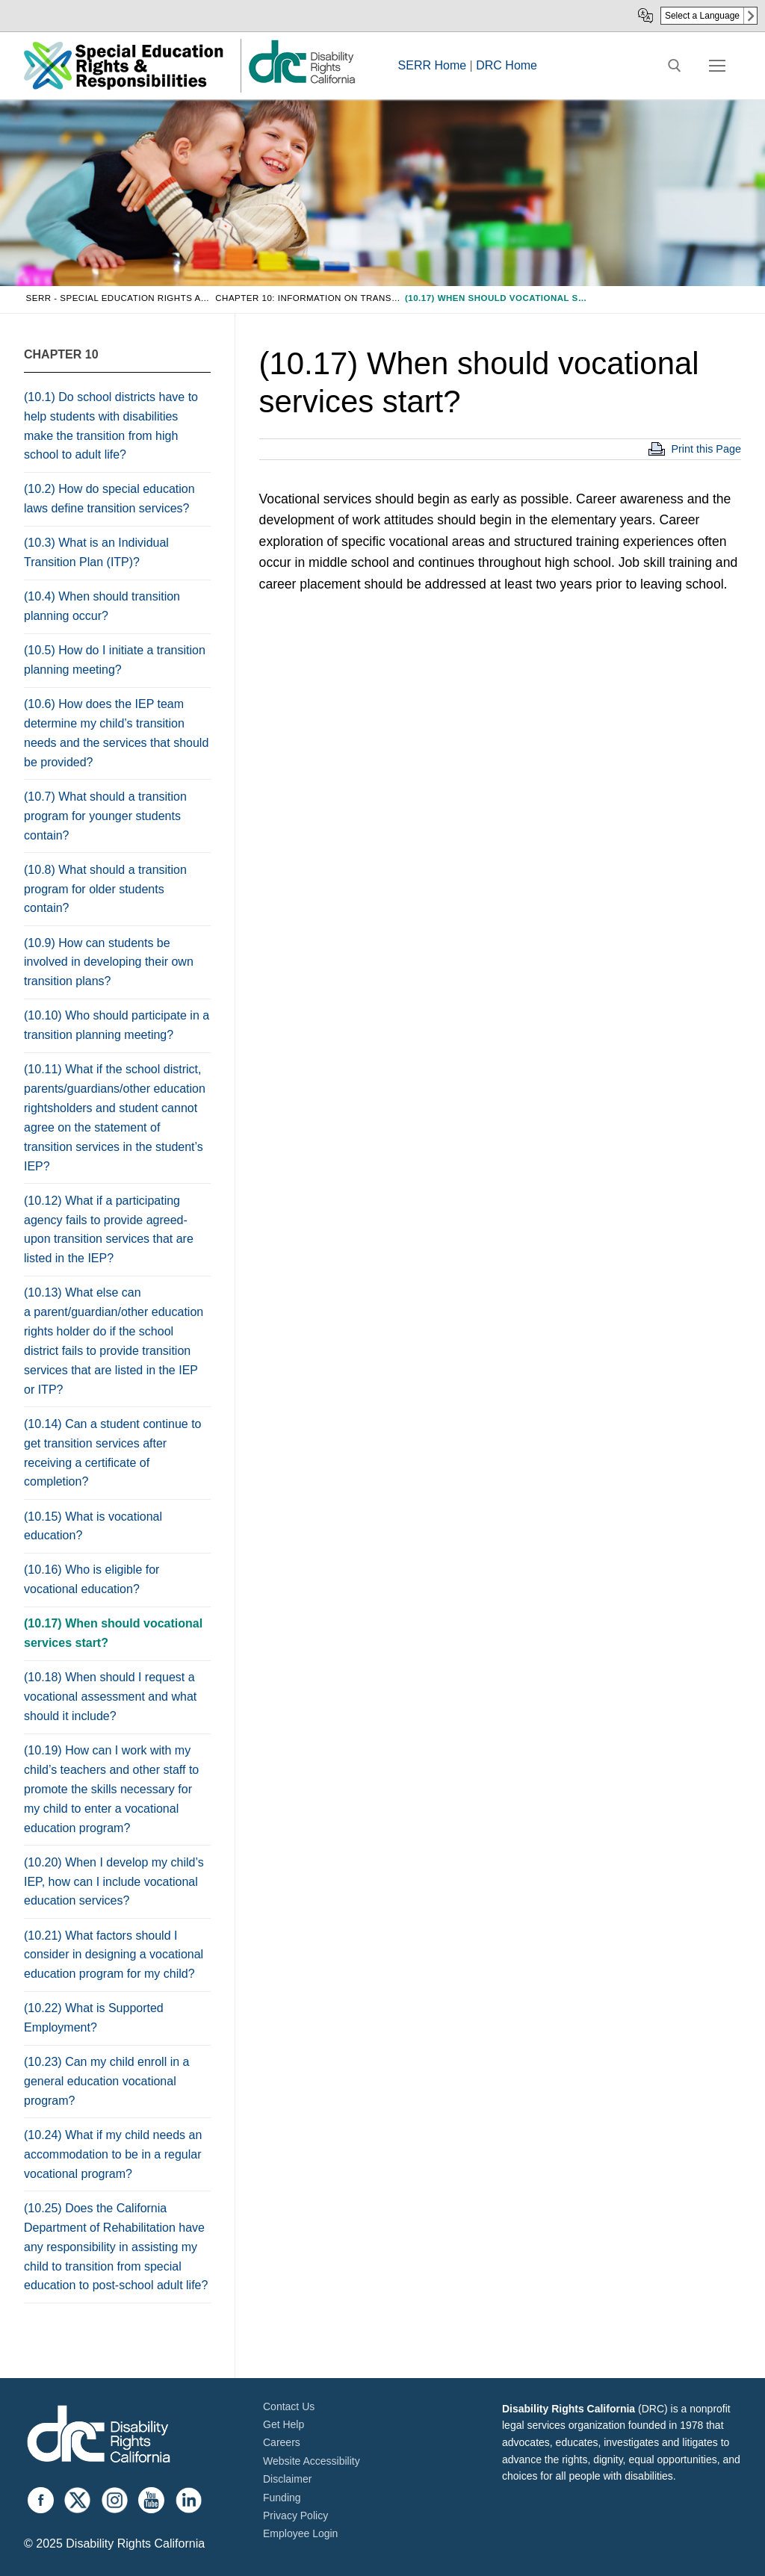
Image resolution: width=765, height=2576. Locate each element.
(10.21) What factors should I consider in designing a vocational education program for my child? (113, 1955)
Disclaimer (287, 2479)
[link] (301, 82)
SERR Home (432, 65)
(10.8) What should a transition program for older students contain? (105, 889)
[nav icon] (717, 65)
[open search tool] (674, 65)
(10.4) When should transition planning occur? (102, 606)
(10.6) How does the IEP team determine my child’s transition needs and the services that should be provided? (116, 733)
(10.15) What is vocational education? (93, 1526)
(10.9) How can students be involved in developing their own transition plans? (108, 962)
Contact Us (289, 2406)
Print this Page (706, 449)
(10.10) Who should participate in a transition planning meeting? (116, 1025)
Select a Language (702, 15)
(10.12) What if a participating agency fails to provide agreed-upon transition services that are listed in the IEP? (108, 1229)
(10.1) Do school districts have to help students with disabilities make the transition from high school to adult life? (111, 426)
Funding (282, 2498)
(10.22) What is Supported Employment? (94, 2018)
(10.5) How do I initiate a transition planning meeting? (114, 660)
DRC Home (506, 65)
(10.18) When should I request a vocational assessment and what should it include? (110, 1696)
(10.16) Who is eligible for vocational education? (91, 1579)
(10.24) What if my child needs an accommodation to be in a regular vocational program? (113, 2154)
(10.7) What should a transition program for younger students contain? (105, 816)
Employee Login (300, 2533)
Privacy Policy (295, 2515)
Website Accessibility (311, 2461)
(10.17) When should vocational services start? (113, 1633)
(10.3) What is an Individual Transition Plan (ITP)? (96, 552)
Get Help (283, 2424)
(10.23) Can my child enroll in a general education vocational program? (106, 2081)
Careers (281, 2442)
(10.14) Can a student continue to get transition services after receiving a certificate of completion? (113, 1453)
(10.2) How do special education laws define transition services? (109, 498)
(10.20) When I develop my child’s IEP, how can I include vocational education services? (114, 1882)
